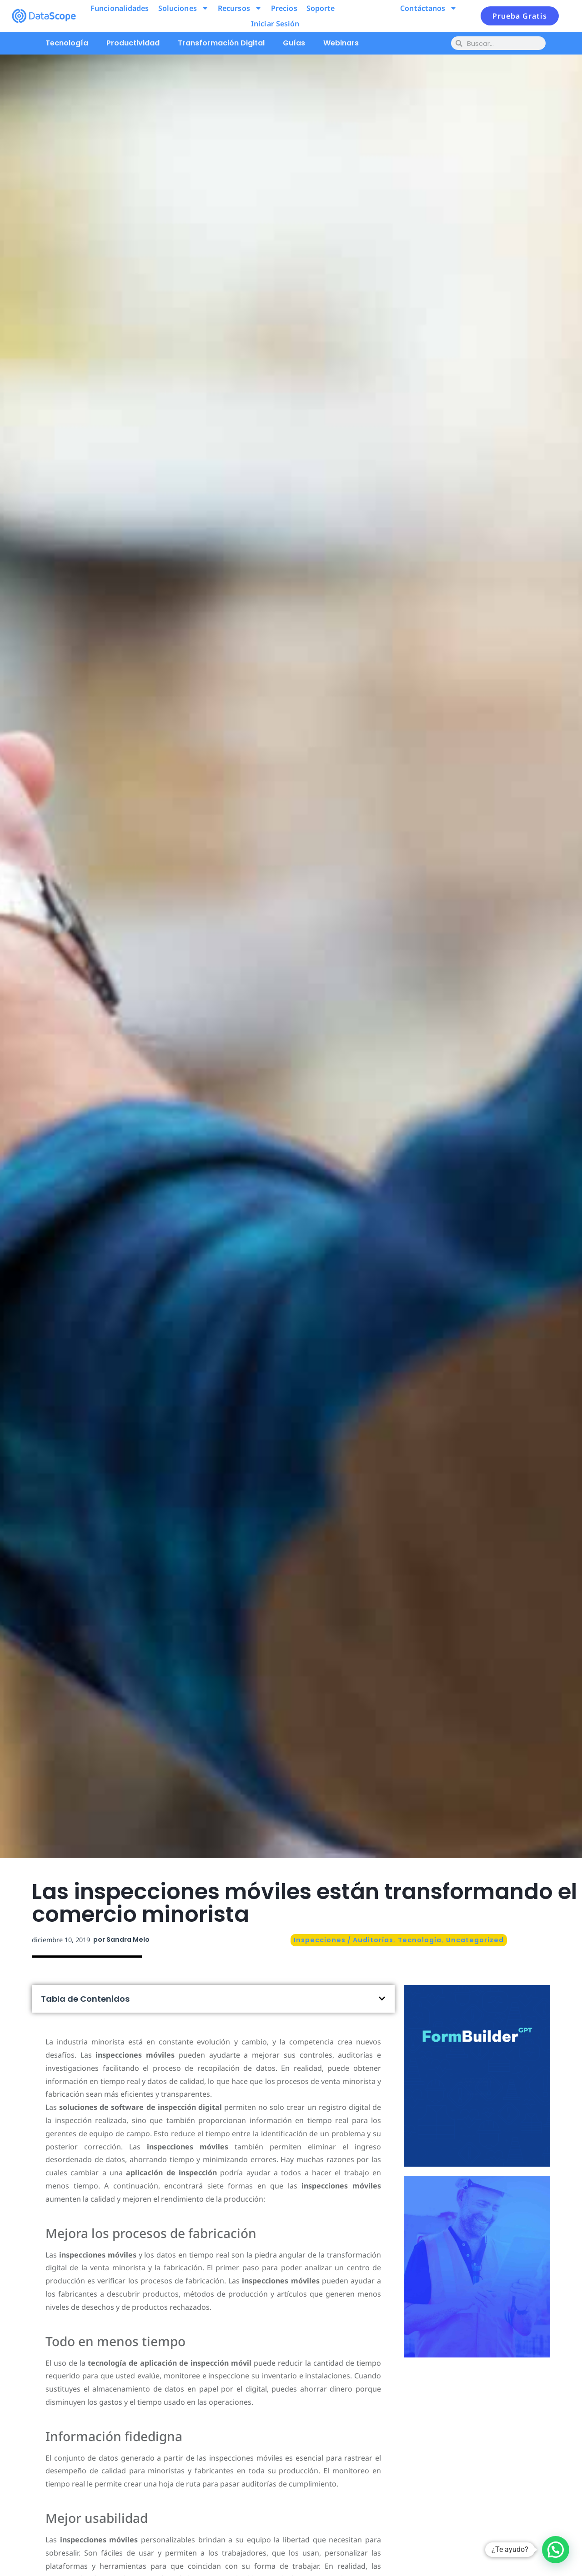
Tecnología (66, 43)
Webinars (341, 43)
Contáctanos (428, 8)
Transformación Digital (221, 43)
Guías (294, 43)
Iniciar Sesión (275, 24)
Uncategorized (475, 1939)
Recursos (240, 8)
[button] (382, 1998)
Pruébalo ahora (477, 2109)
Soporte (320, 8)
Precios (284, 8)
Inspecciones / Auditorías (343, 1939)
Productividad (133, 43)
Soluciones (183, 8)
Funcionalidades (119, 8)
